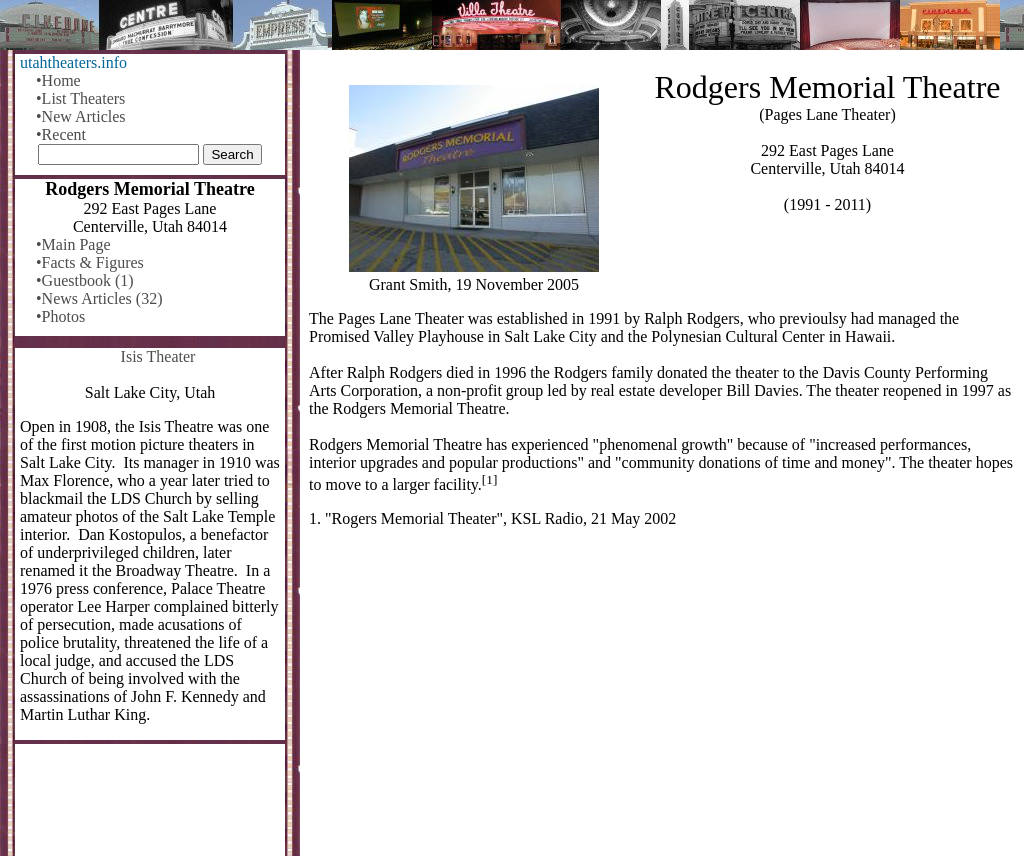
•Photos (60, 316)
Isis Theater (158, 356)
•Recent (61, 134)
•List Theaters (80, 98)
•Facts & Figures (90, 262)
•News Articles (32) (99, 298)
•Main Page (73, 244)
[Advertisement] (662, 700)
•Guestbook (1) (85, 280)
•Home (58, 80)
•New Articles (81, 116)
